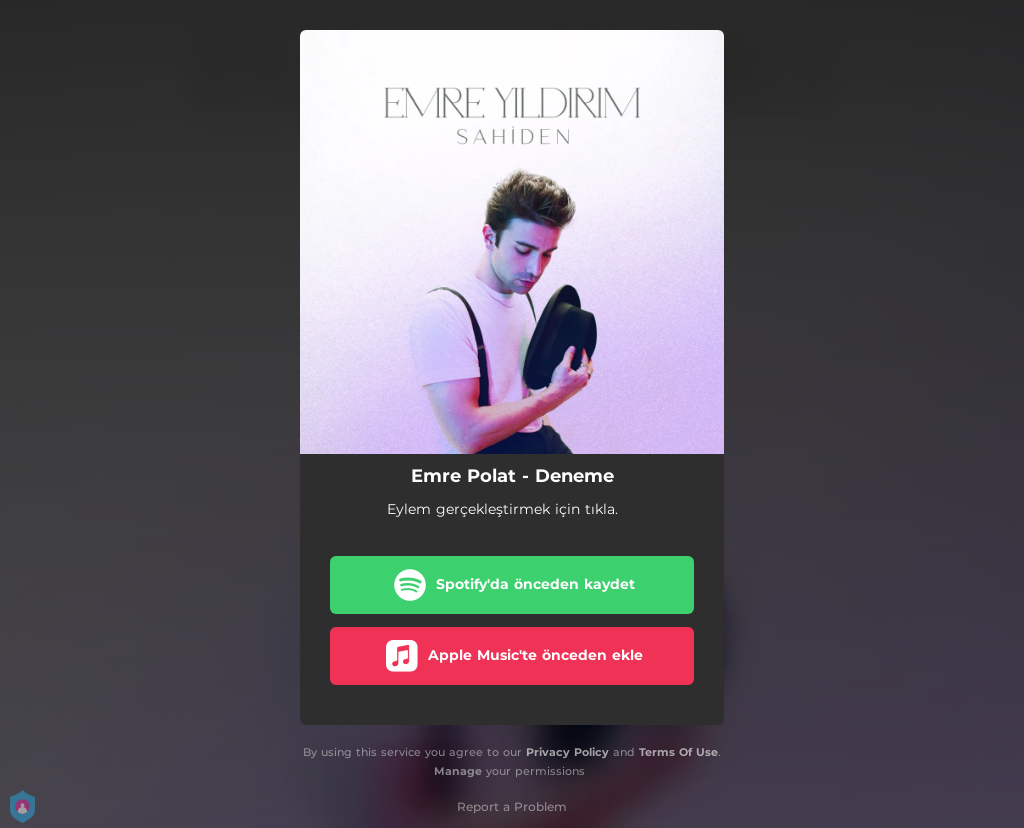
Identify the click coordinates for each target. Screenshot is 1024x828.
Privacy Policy (567, 752)
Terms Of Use (678, 752)
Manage (458, 771)
